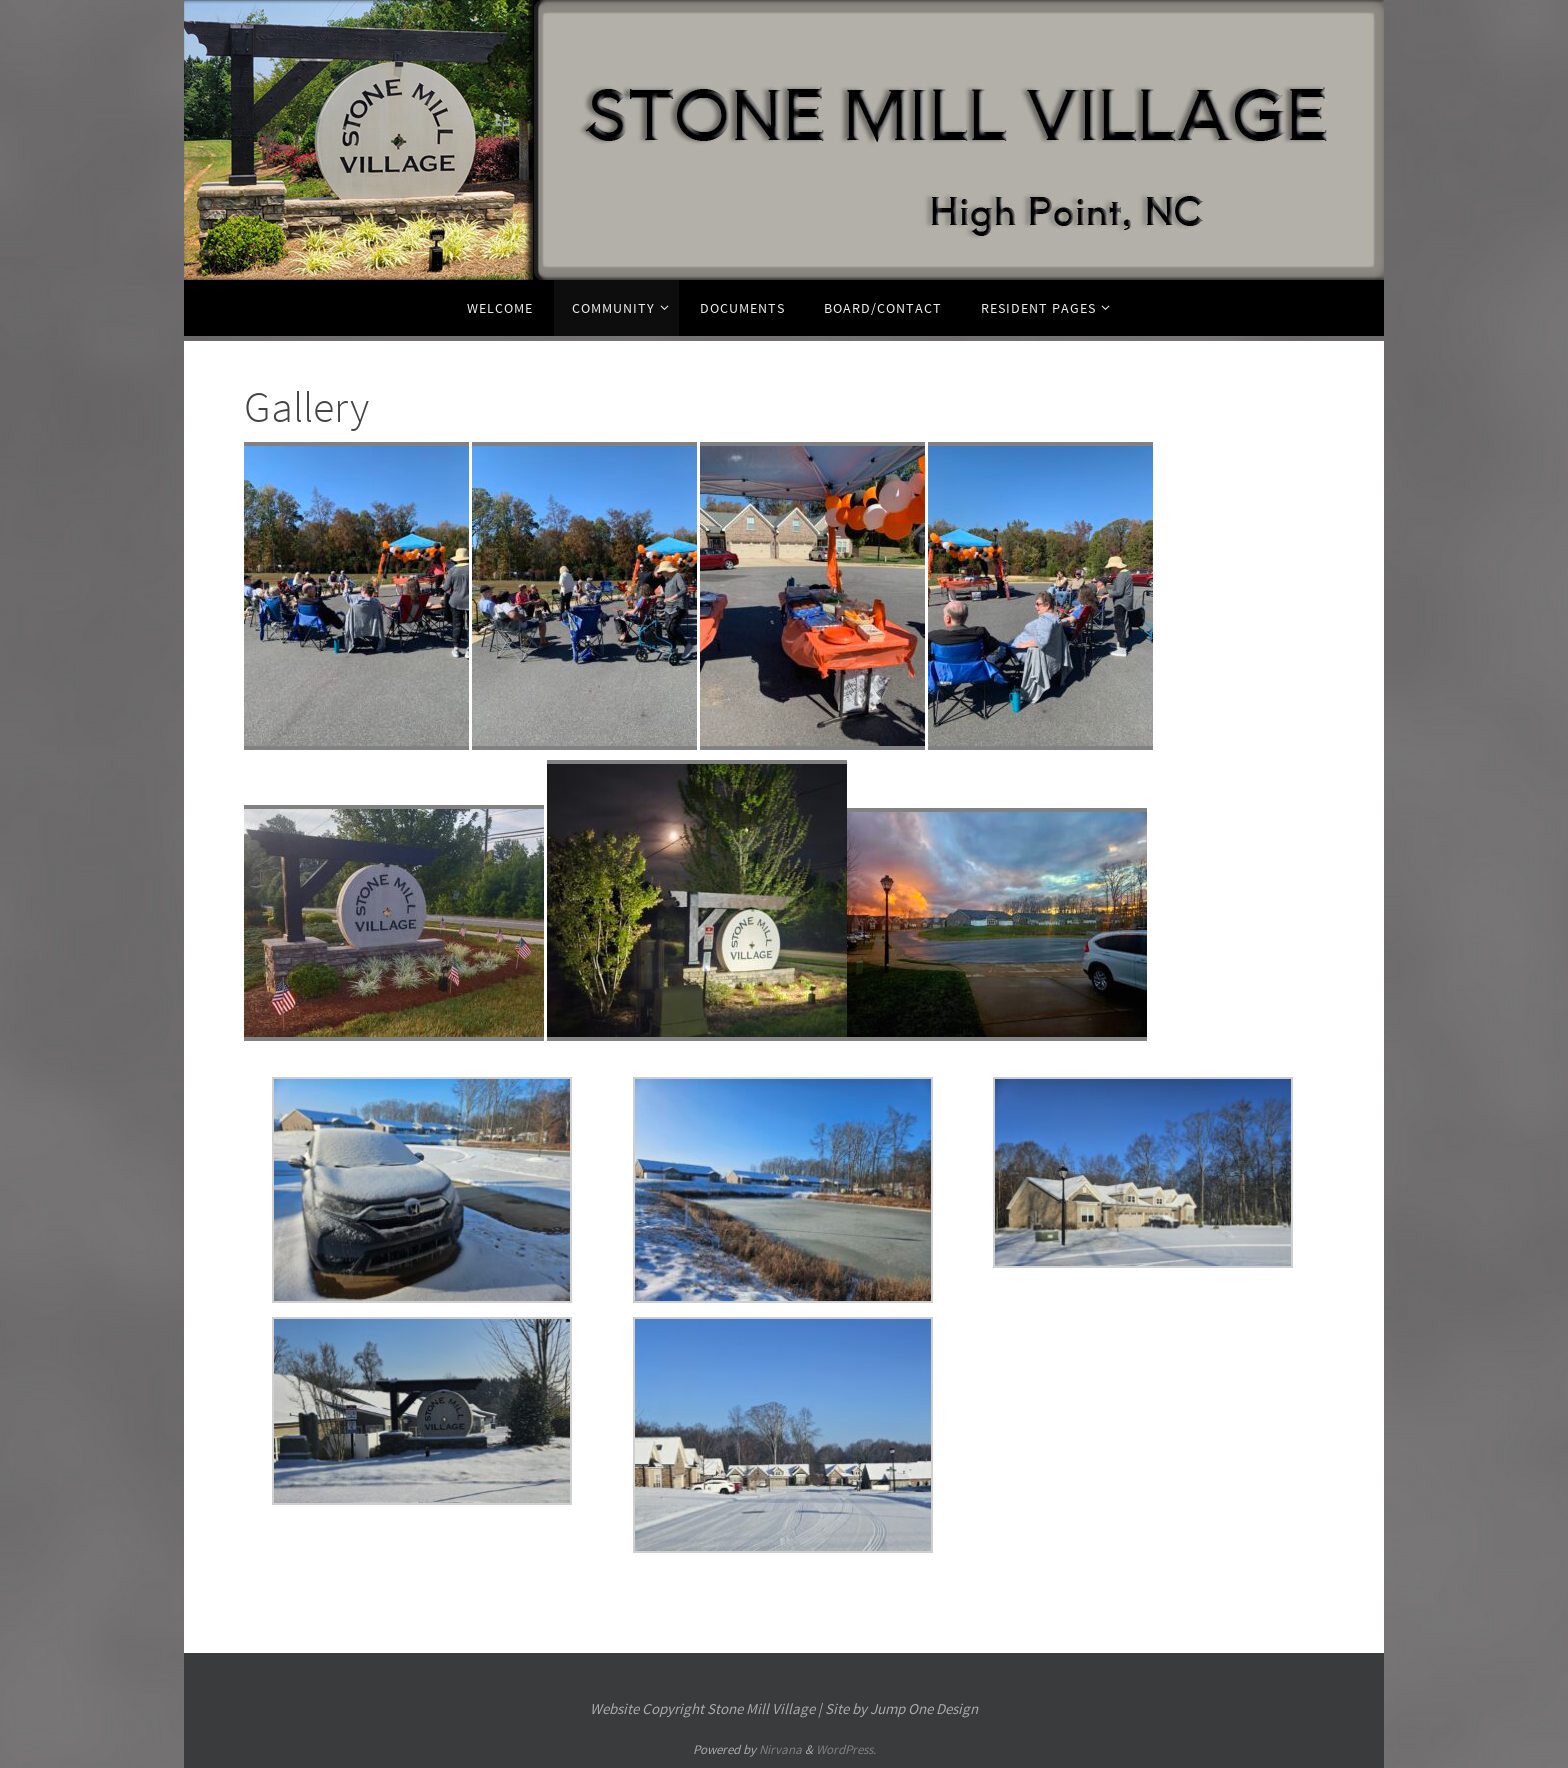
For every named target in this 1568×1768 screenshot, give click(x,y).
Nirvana (780, 1749)
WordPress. (846, 1749)
